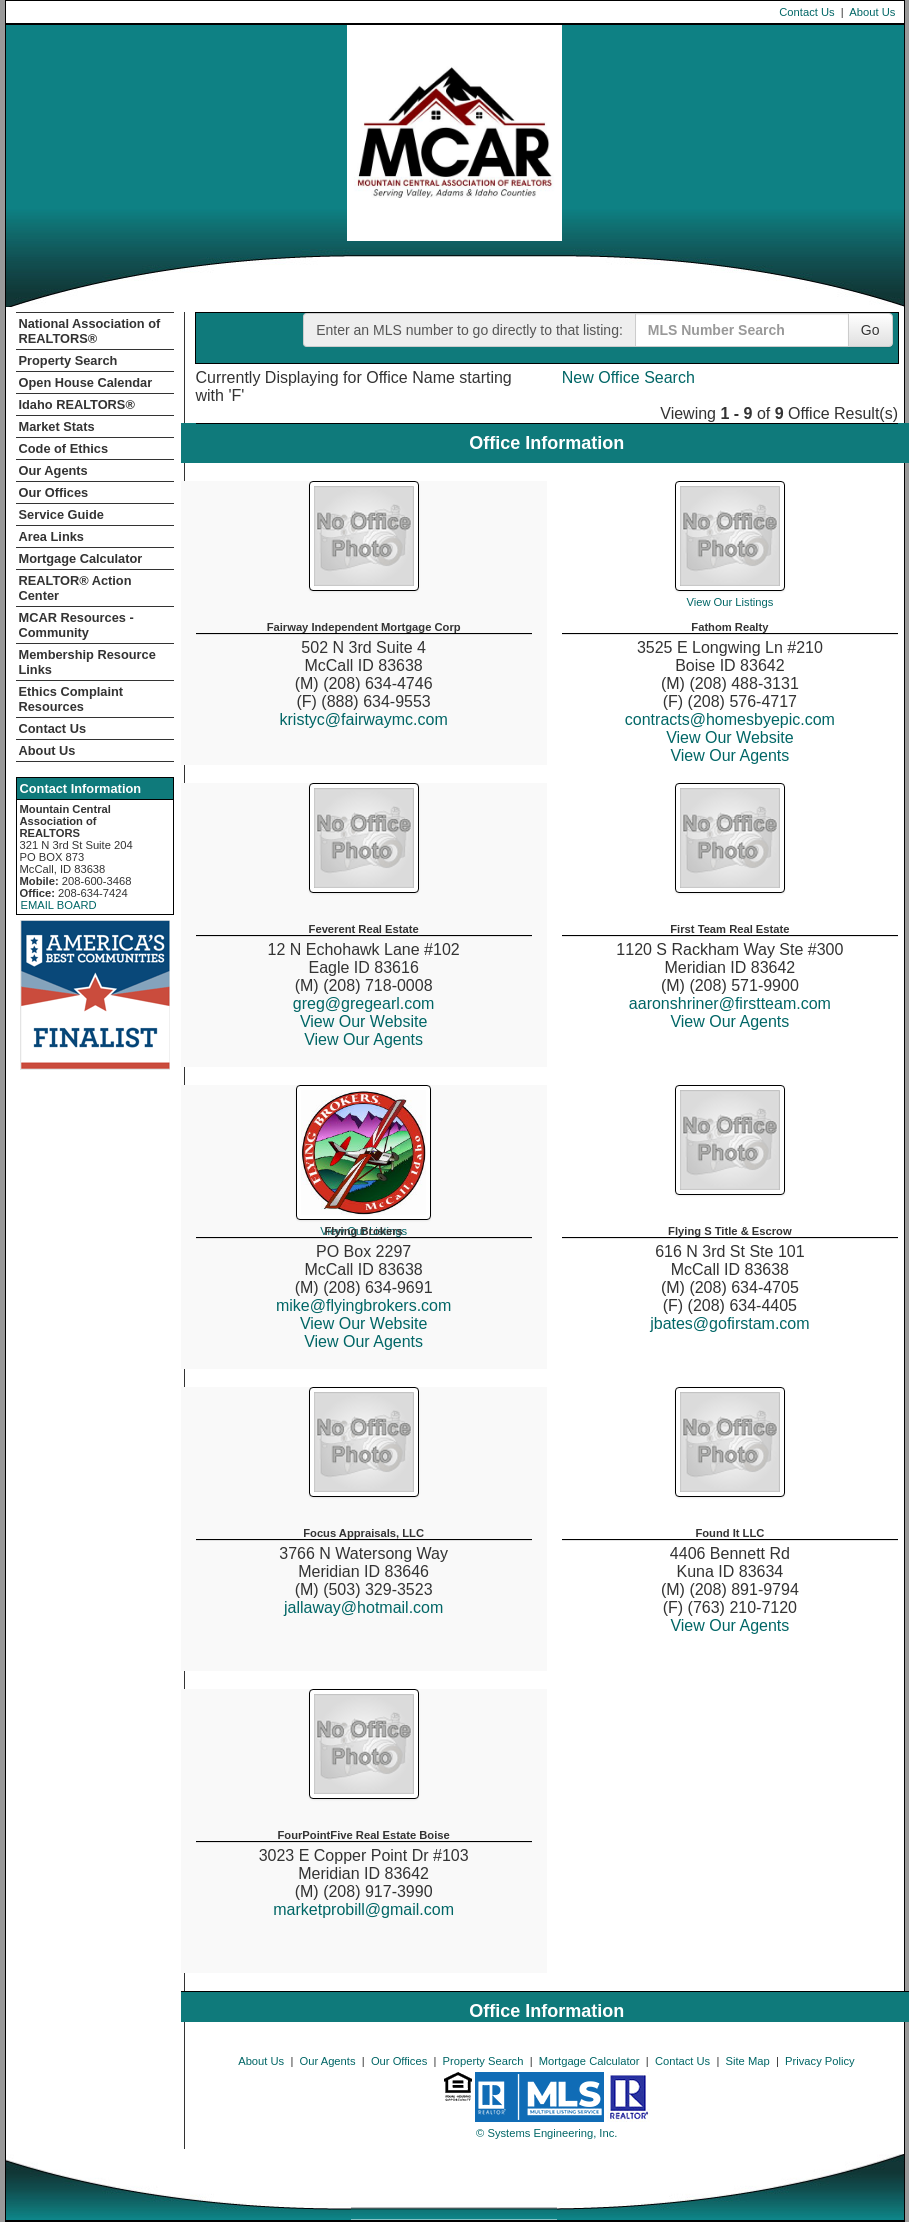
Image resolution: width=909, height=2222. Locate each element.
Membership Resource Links (87, 662)
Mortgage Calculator (81, 558)
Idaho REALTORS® (77, 404)
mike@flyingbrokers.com (363, 1305)
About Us (872, 12)
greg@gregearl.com (364, 1003)
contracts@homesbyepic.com (730, 719)
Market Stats (57, 426)
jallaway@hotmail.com (363, 1607)
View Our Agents (729, 755)
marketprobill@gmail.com (363, 1909)
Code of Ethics (64, 448)
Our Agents (53, 470)
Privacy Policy (820, 2061)
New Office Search (628, 377)
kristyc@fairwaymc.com (364, 719)
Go (870, 330)
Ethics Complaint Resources (71, 699)
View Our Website (729, 737)
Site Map (748, 2061)
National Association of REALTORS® (90, 331)
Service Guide (61, 514)
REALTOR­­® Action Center (75, 588)
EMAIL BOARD (59, 905)
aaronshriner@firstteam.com (730, 1003)
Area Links (51, 536)
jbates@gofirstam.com (729, 1323)
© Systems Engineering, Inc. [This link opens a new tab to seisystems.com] (546, 2133)
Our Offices (54, 492)
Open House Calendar (86, 382)
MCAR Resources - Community (76, 625)
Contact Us (806, 12)
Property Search (68, 360)
